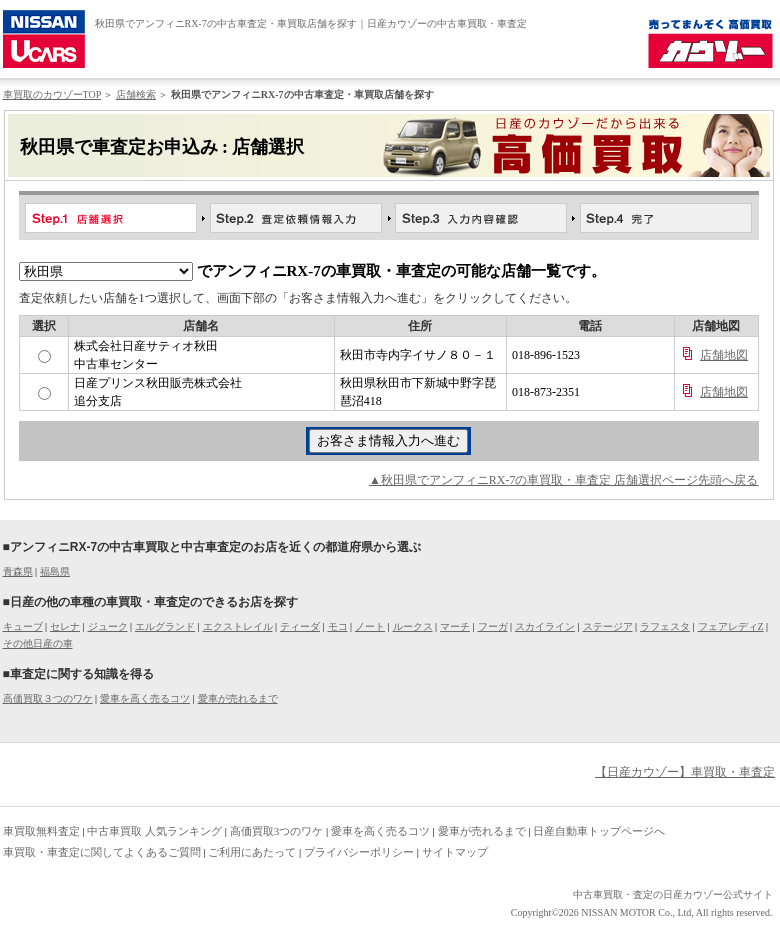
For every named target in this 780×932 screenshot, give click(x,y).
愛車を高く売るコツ (145, 698)
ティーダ (300, 626)
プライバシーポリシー (359, 852)
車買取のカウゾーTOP (52, 94)
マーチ (455, 626)
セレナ (65, 626)
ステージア (608, 626)
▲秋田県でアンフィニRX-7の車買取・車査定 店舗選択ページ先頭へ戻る (564, 480)
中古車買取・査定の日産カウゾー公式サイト (673, 894)
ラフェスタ (665, 626)
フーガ (493, 626)
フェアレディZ (731, 626)
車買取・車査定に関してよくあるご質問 (102, 852)
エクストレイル (238, 626)
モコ (338, 626)
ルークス (413, 626)
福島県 (55, 571)
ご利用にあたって (252, 852)
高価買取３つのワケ (48, 698)
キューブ (23, 626)
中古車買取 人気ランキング (154, 831)
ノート (370, 626)
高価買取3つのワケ (277, 831)
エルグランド (165, 626)
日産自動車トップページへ (599, 831)
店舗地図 (724, 355)
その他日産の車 (38, 643)
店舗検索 (136, 94)
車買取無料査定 (41, 831)
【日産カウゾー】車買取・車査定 (685, 772)
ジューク (108, 626)
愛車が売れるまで (238, 698)
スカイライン (545, 626)
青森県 (18, 571)
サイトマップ (455, 852)
